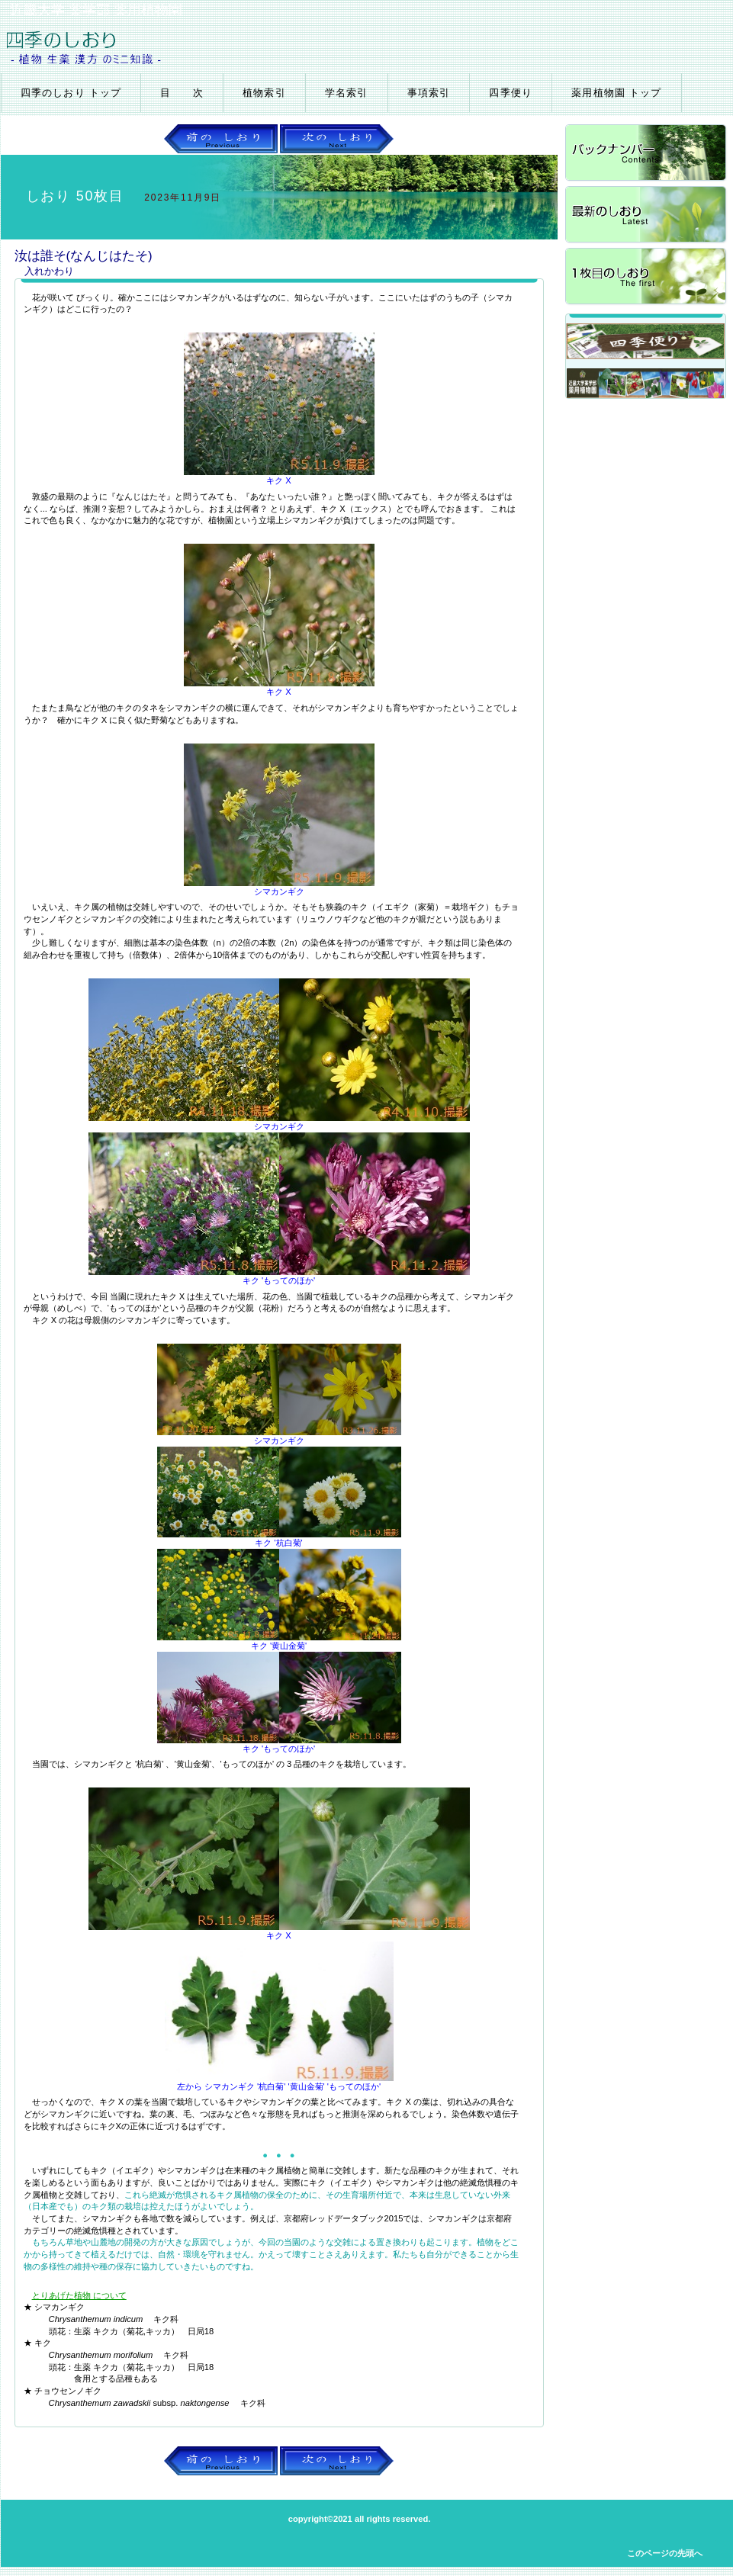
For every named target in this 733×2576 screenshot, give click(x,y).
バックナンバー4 (646, 153)
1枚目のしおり (646, 277)
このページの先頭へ (664, 2553)
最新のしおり (646, 215)
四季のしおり (182, 46)
